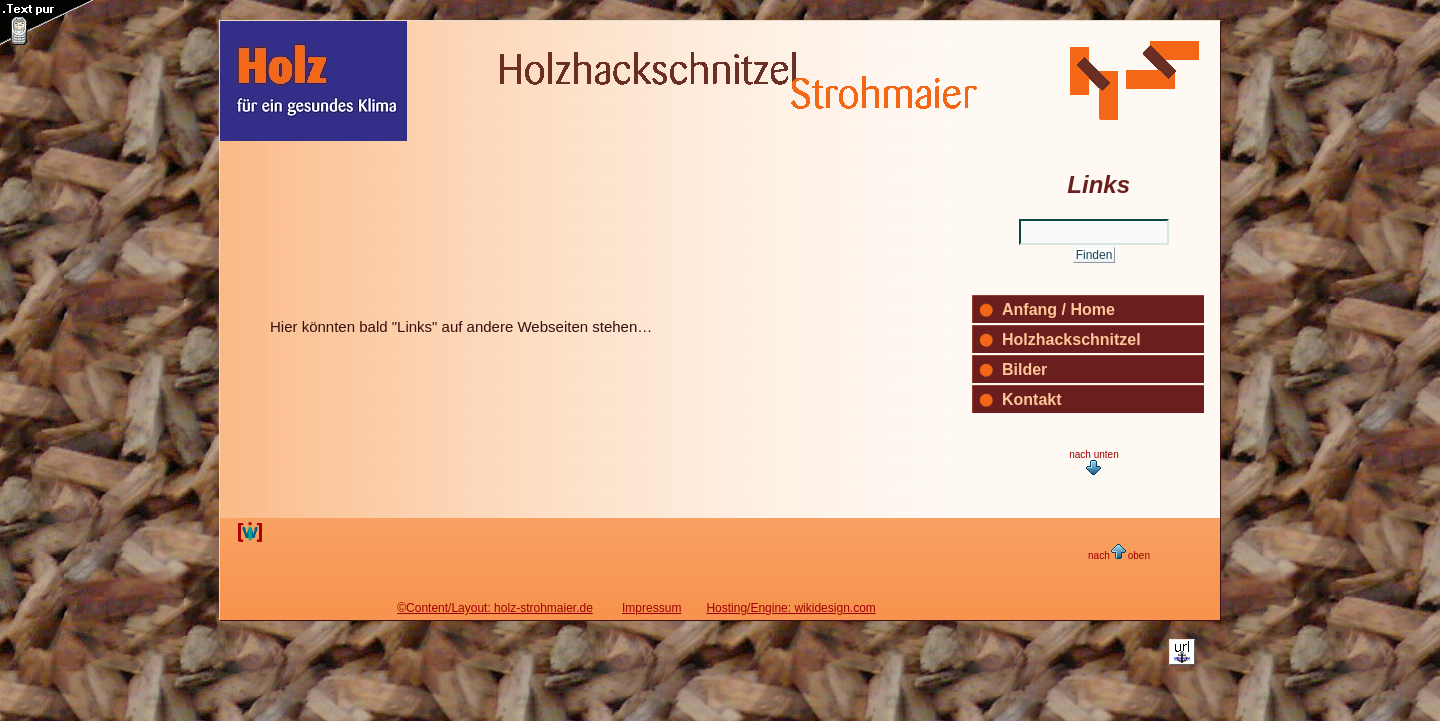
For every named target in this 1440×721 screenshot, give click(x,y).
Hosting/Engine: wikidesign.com (790, 608)
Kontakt (1032, 399)
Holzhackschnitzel (1071, 339)
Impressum (651, 608)
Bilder (1024, 369)
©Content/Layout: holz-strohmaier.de (495, 608)
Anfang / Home (1058, 309)
